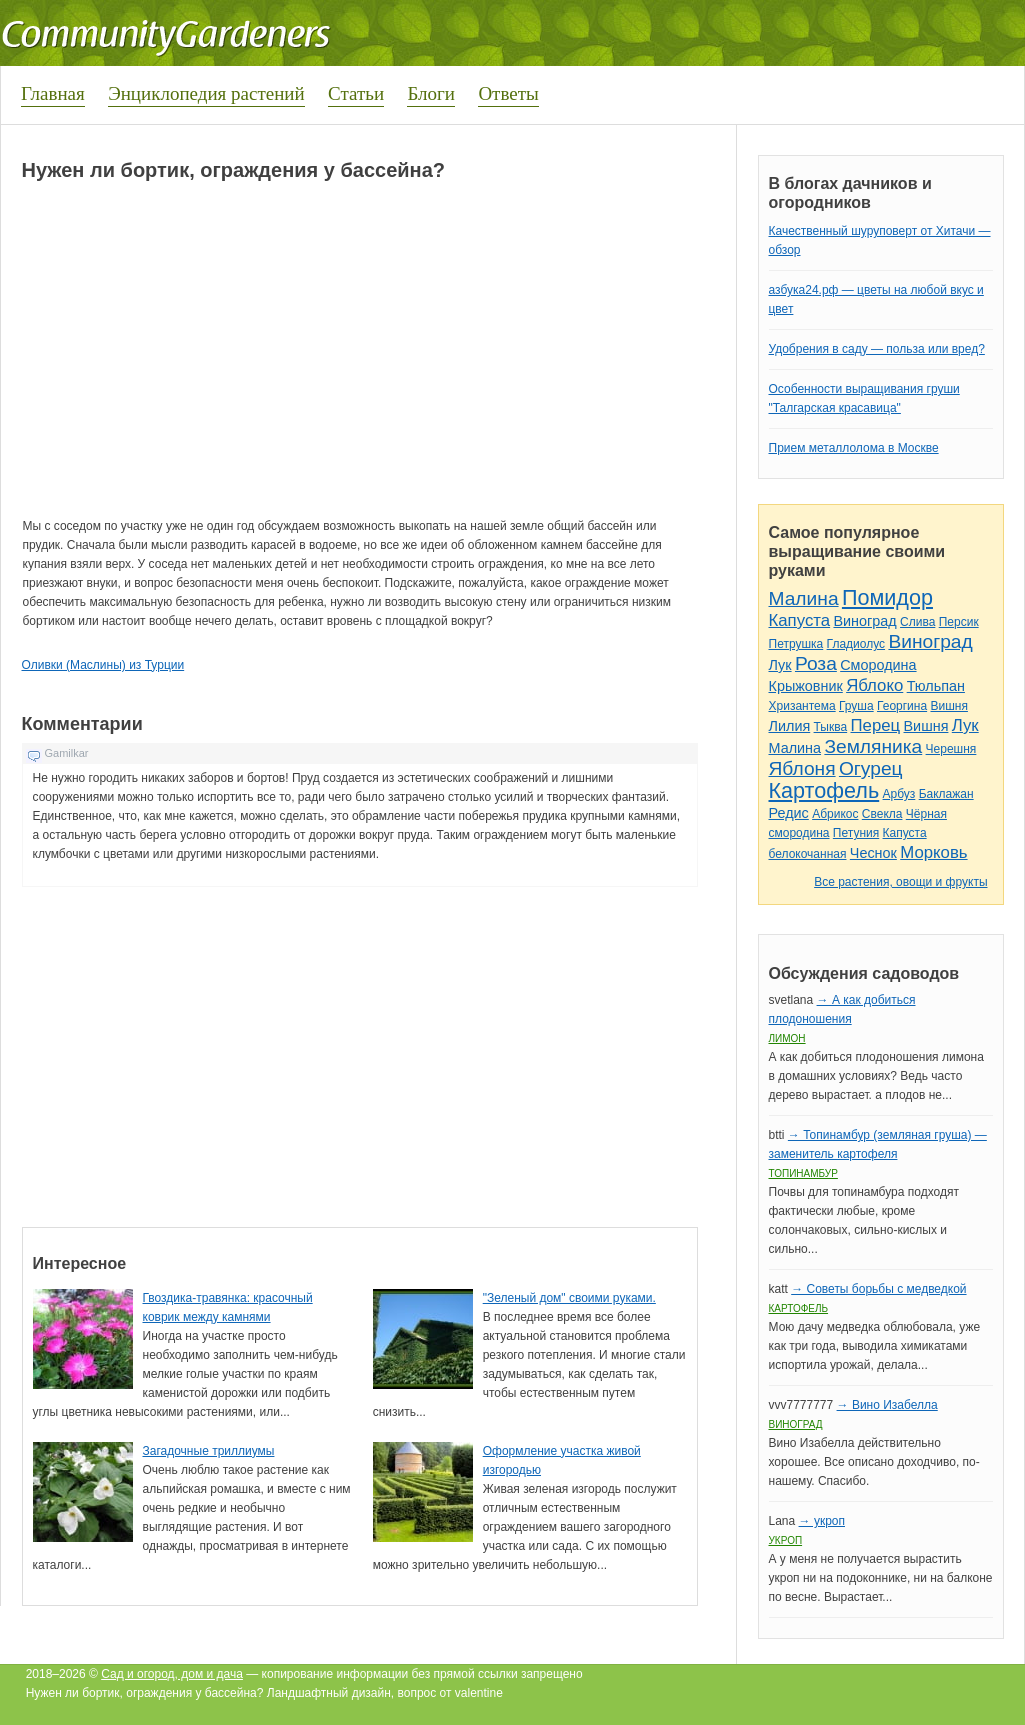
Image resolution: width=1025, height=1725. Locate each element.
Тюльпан (936, 686)
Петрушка (796, 644)
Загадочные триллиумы (209, 1451)
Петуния (856, 833)
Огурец (871, 768)
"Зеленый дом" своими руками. (569, 1298)
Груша (856, 706)
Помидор (887, 597)
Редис (789, 813)
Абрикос (835, 814)
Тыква (831, 727)
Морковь (933, 852)
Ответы (508, 93)
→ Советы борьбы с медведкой (878, 1289)
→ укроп (822, 1521)
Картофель (824, 790)
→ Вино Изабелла (887, 1405)
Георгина (902, 706)
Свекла (882, 814)
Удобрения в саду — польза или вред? (877, 349)
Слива (917, 622)
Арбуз (899, 794)
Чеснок (873, 853)
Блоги (431, 93)
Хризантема (802, 706)
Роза (816, 663)
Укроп (786, 1540)
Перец (876, 725)
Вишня (948, 706)
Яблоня (802, 768)
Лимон (787, 1038)
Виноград (864, 621)
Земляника (873, 746)
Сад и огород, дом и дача (172, 1674)
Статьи (356, 93)
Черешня (951, 749)
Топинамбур (803, 1173)
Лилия (790, 726)
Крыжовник (806, 686)
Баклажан (946, 794)
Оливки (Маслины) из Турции (103, 665)
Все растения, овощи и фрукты (900, 882)
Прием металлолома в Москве (854, 448)
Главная (53, 93)
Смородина (878, 665)
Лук (780, 665)
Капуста (800, 620)
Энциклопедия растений (206, 93)
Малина (804, 598)
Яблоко (874, 685)
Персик (959, 622)
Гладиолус (856, 644)
